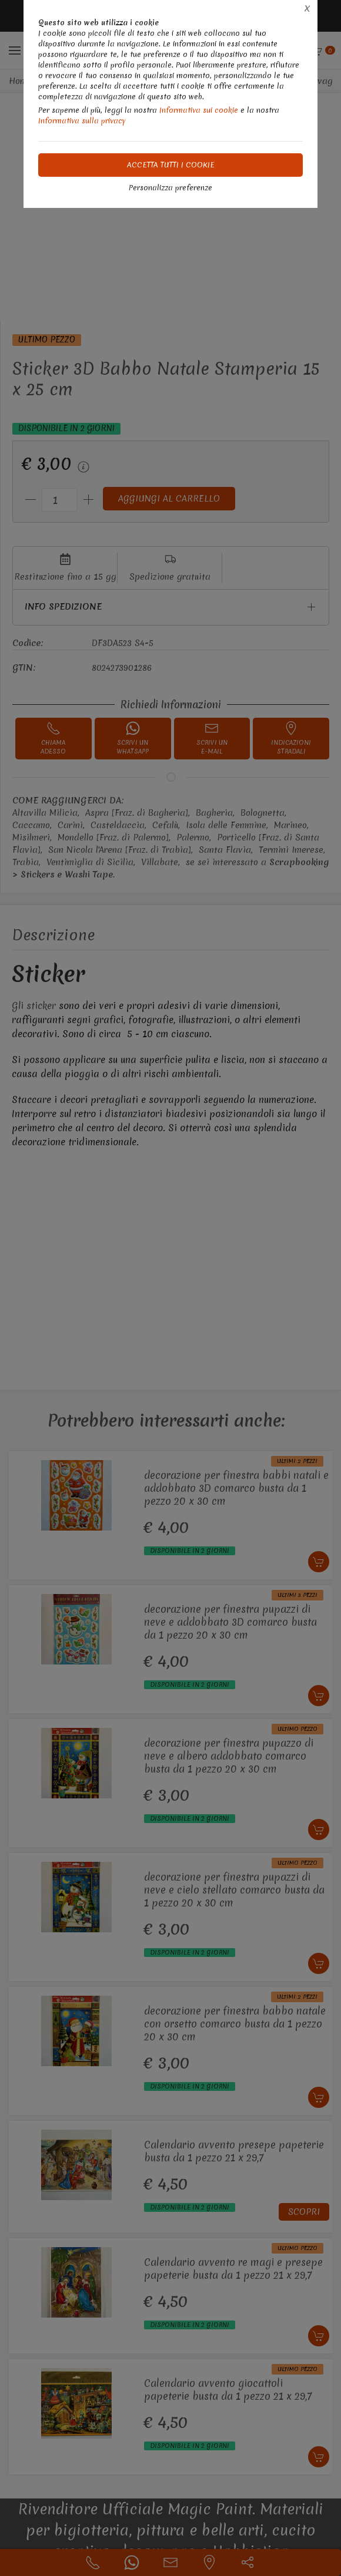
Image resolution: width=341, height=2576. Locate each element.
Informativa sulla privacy (82, 121)
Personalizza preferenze (170, 188)
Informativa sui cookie (198, 110)
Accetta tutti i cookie (171, 165)
